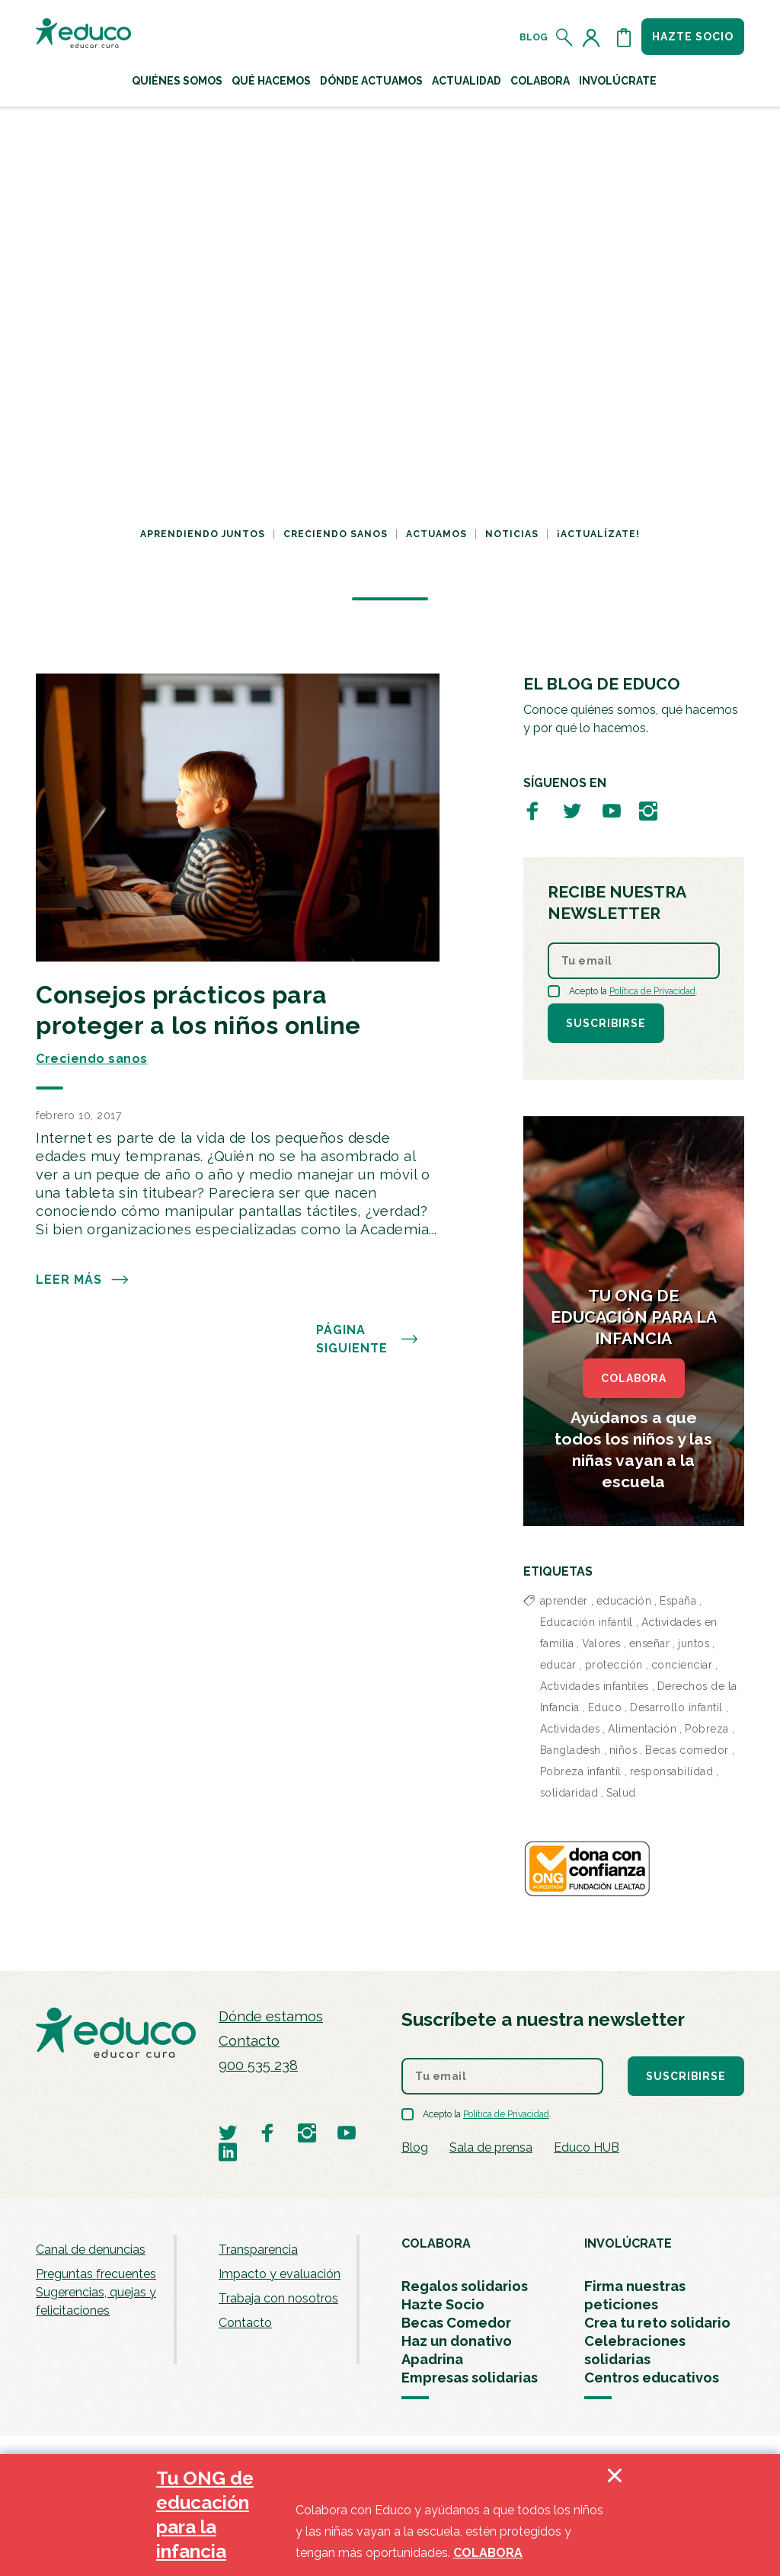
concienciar (682, 1665)
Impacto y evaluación (279, 2274)
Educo (605, 1707)
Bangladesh (570, 1750)
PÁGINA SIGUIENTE (367, 1339)
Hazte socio (693, 36)
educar (558, 1665)
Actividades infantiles (594, 1686)
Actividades (570, 1729)
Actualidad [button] (466, 81)
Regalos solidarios (464, 2286)
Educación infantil (586, 1622)
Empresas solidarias (469, 2378)
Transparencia (258, 2249)
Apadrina (432, 2359)
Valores (601, 1643)
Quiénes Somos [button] (177, 81)
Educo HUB (586, 2147)
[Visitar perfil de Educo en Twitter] (572, 810)
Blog (533, 37)
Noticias (512, 534)
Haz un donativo (456, 2341)
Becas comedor (687, 1750)
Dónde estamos (271, 2016)
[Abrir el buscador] (565, 37)
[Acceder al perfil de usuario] (594, 37)
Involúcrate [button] (618, 81)
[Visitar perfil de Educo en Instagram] (648, 810)
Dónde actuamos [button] (371, 81)
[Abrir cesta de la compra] (624, 37)
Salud (621, 1793)
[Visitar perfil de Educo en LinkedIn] (228, 2151)
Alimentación (642, 1729)
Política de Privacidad (652, 991)
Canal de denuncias (90, 2249)
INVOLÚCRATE (628, 2243)
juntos (693, 1643)
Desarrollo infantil (676, 1707)
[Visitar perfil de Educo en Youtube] (612, 810)
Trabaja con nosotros (278, 2298)
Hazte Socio (442, 2304)
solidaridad (569, 1793)
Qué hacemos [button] (271, 81)
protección (614, 1665)
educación (624, 1601)
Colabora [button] (540, 81)
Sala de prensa (490, 2147)
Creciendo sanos (335, 534)
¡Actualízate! (598, 534)
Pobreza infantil (581, 1771)
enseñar (649, 1643)
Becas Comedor (456, 2323)
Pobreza (707, 1729)
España (678, 1601)
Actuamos (436, 534)
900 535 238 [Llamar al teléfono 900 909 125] (258, 2065)
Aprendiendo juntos (202, 534)
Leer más (82, 1280)
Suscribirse (606, 1023)
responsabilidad (672, 1771)
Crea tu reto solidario (657, 2323)
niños (623, 1750)
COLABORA (634, 1378)
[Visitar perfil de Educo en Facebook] (532, 810)
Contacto (249, 2041)
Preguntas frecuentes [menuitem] (96, 2274)
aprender (564, 1601)
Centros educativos (651, 2378)
